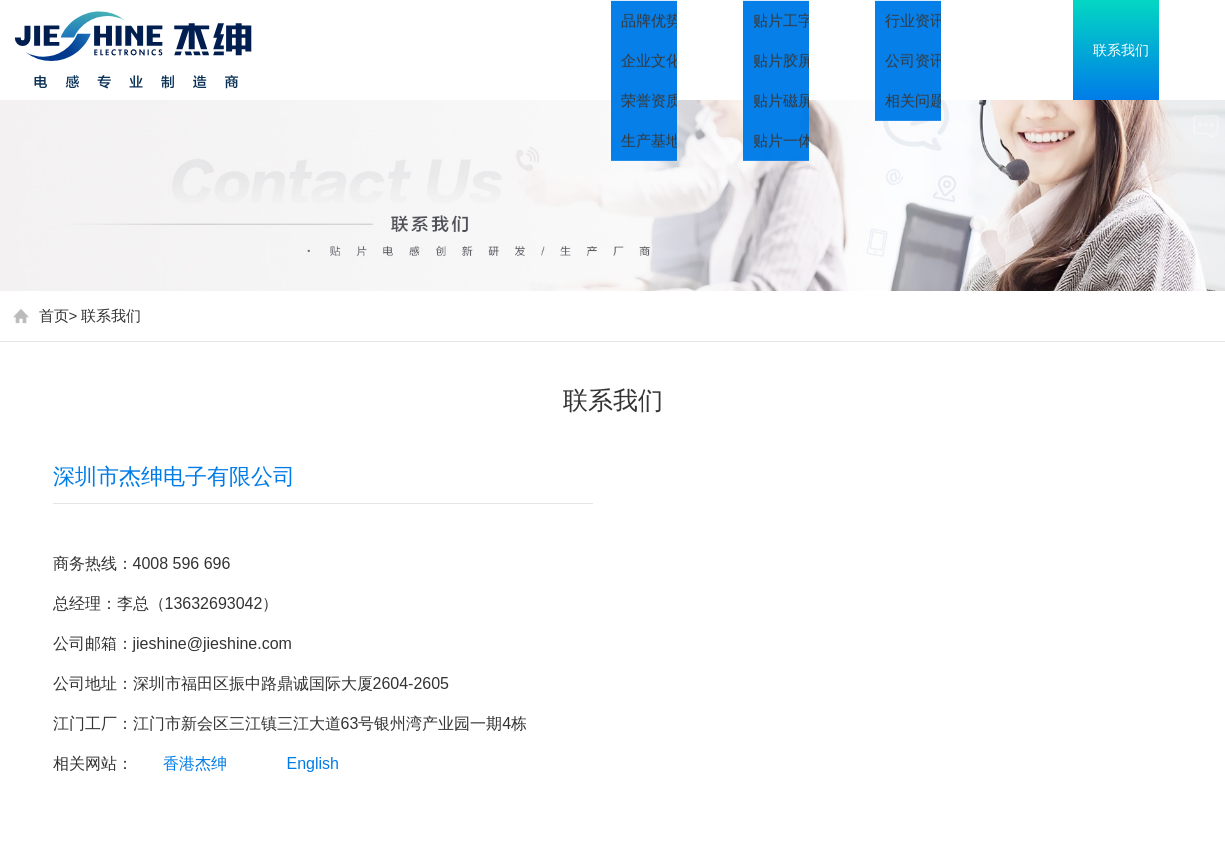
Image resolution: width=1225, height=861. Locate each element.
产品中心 (883, 50)
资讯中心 (1023, 50)
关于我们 (743, 50)
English (313, 763)
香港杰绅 (195, 763)
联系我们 (111, 315)
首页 (623, 50)
